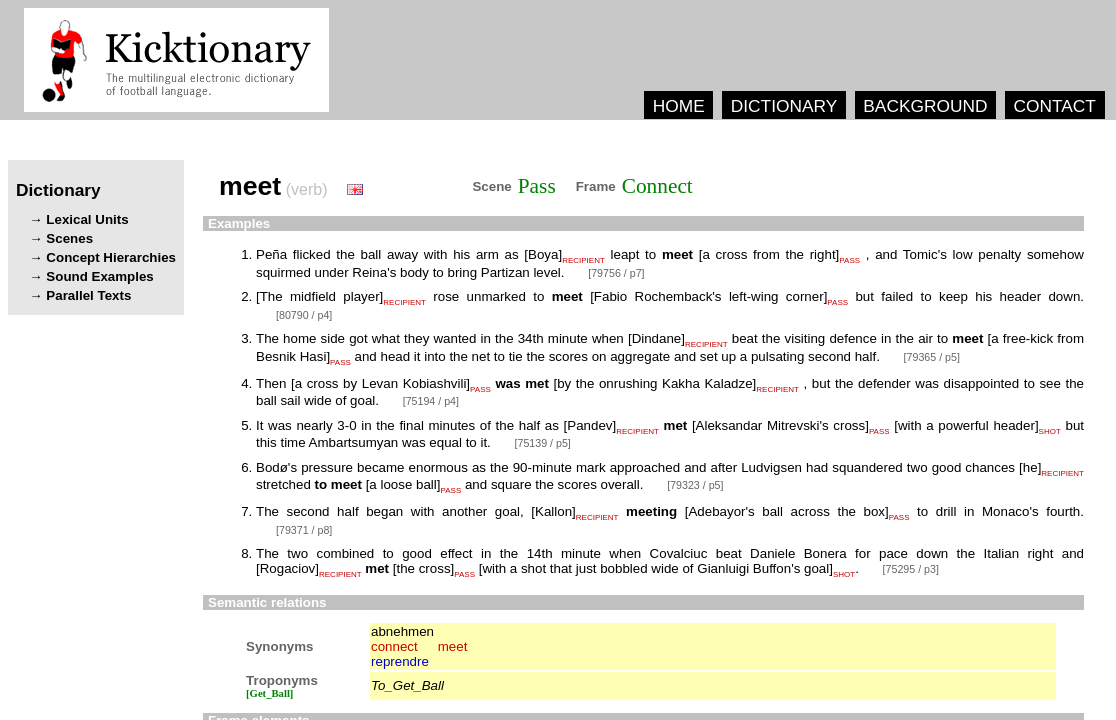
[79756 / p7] (616, 273)
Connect (657, 186)
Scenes (69, 238)
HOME (679, 106)
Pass (537, 186)
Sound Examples (99, 276)
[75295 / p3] (911, 569)
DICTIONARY (784, 106)
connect (394, 646)
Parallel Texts (88, 295)
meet (453, 646)
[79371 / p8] (304, 530)
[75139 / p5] (543, 443)
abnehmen (402, 631)
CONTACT (1054, 106)
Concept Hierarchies (111, 257)
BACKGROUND (925, 106)
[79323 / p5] (695, 485)
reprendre (400, 661)
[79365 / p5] (932, 357)
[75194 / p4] (431, 401)
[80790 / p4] (304, 315)
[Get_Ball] (269, 693)
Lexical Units (87, 219)
